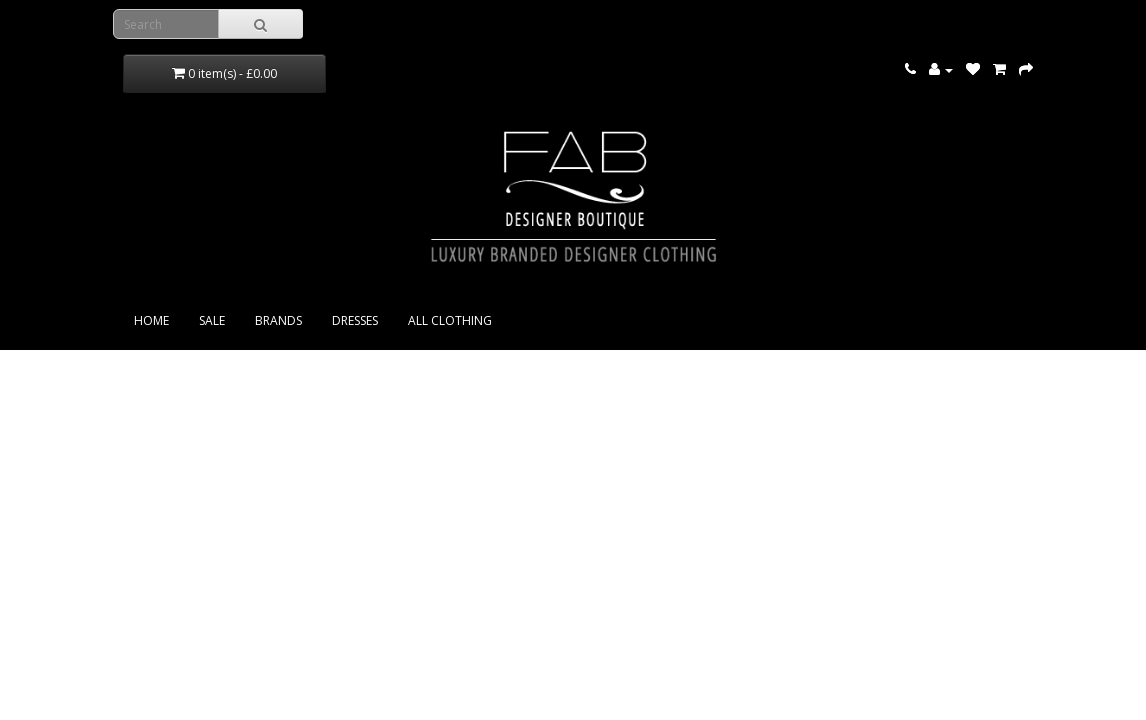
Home (151, 320)
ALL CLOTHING (450, 320)
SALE (212, 320)
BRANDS (278, 320)
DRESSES (355, 320)
